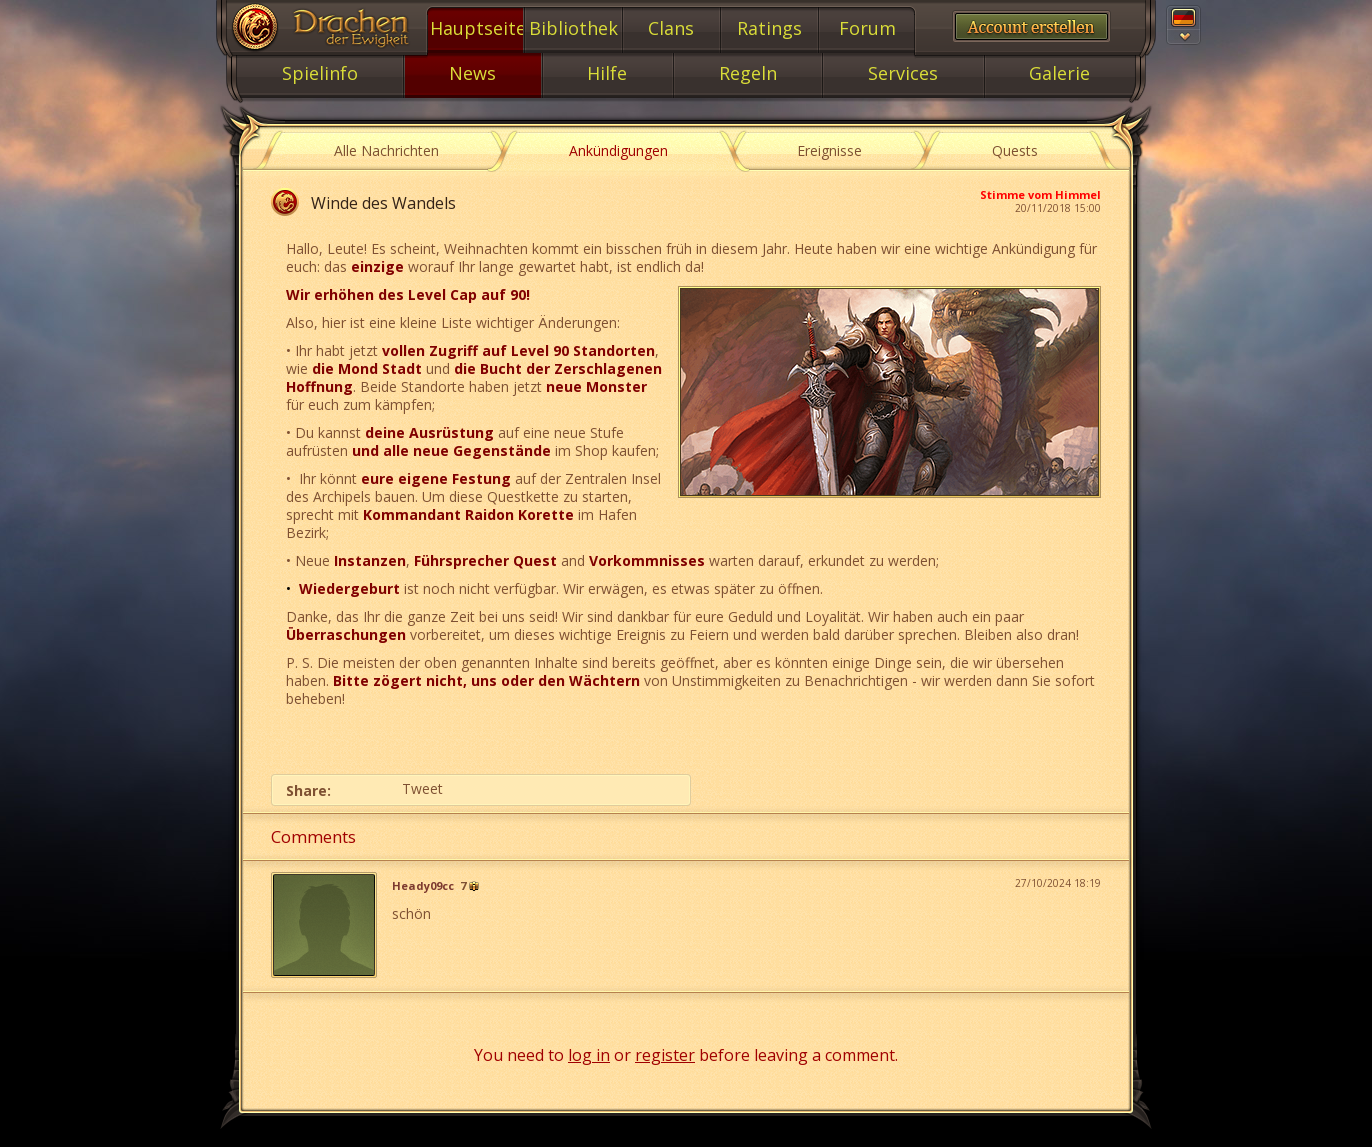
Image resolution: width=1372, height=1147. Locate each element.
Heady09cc (423, 886)
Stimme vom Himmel (1040, 194)
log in (589, 1055)
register (665, 1055)
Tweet (422, 788)
